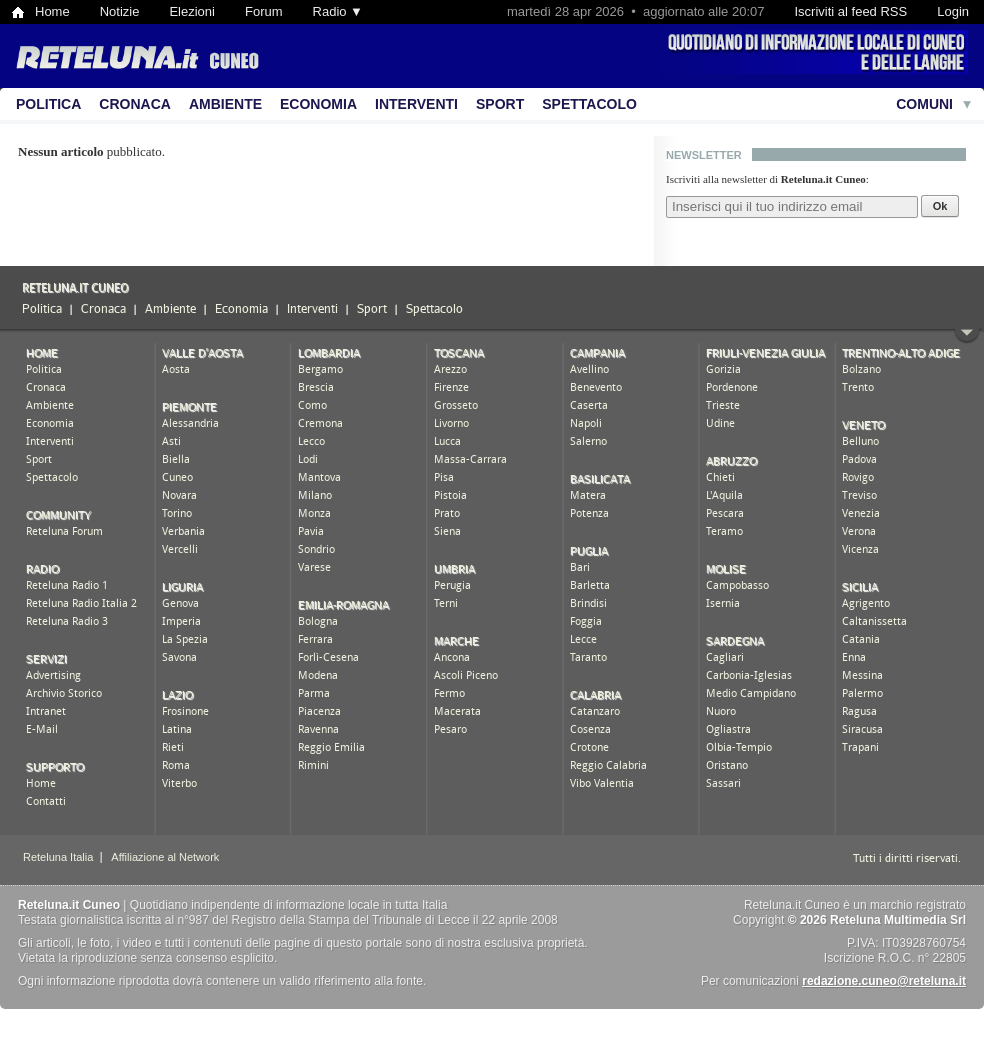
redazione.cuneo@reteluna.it (884, 981)
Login (953, 11)
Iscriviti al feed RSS (850, 11)
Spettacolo (589, 104)
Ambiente (225, 104)
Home (52, 11)
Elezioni (192, 11)
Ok (940, 206)
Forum (264, 11)
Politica (48, 104)
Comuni (924, 104)
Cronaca (135, 104)
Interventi (416, 104)
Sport (500, 104)
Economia (318, 104)
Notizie (120, 11)
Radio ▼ (338, 11)
